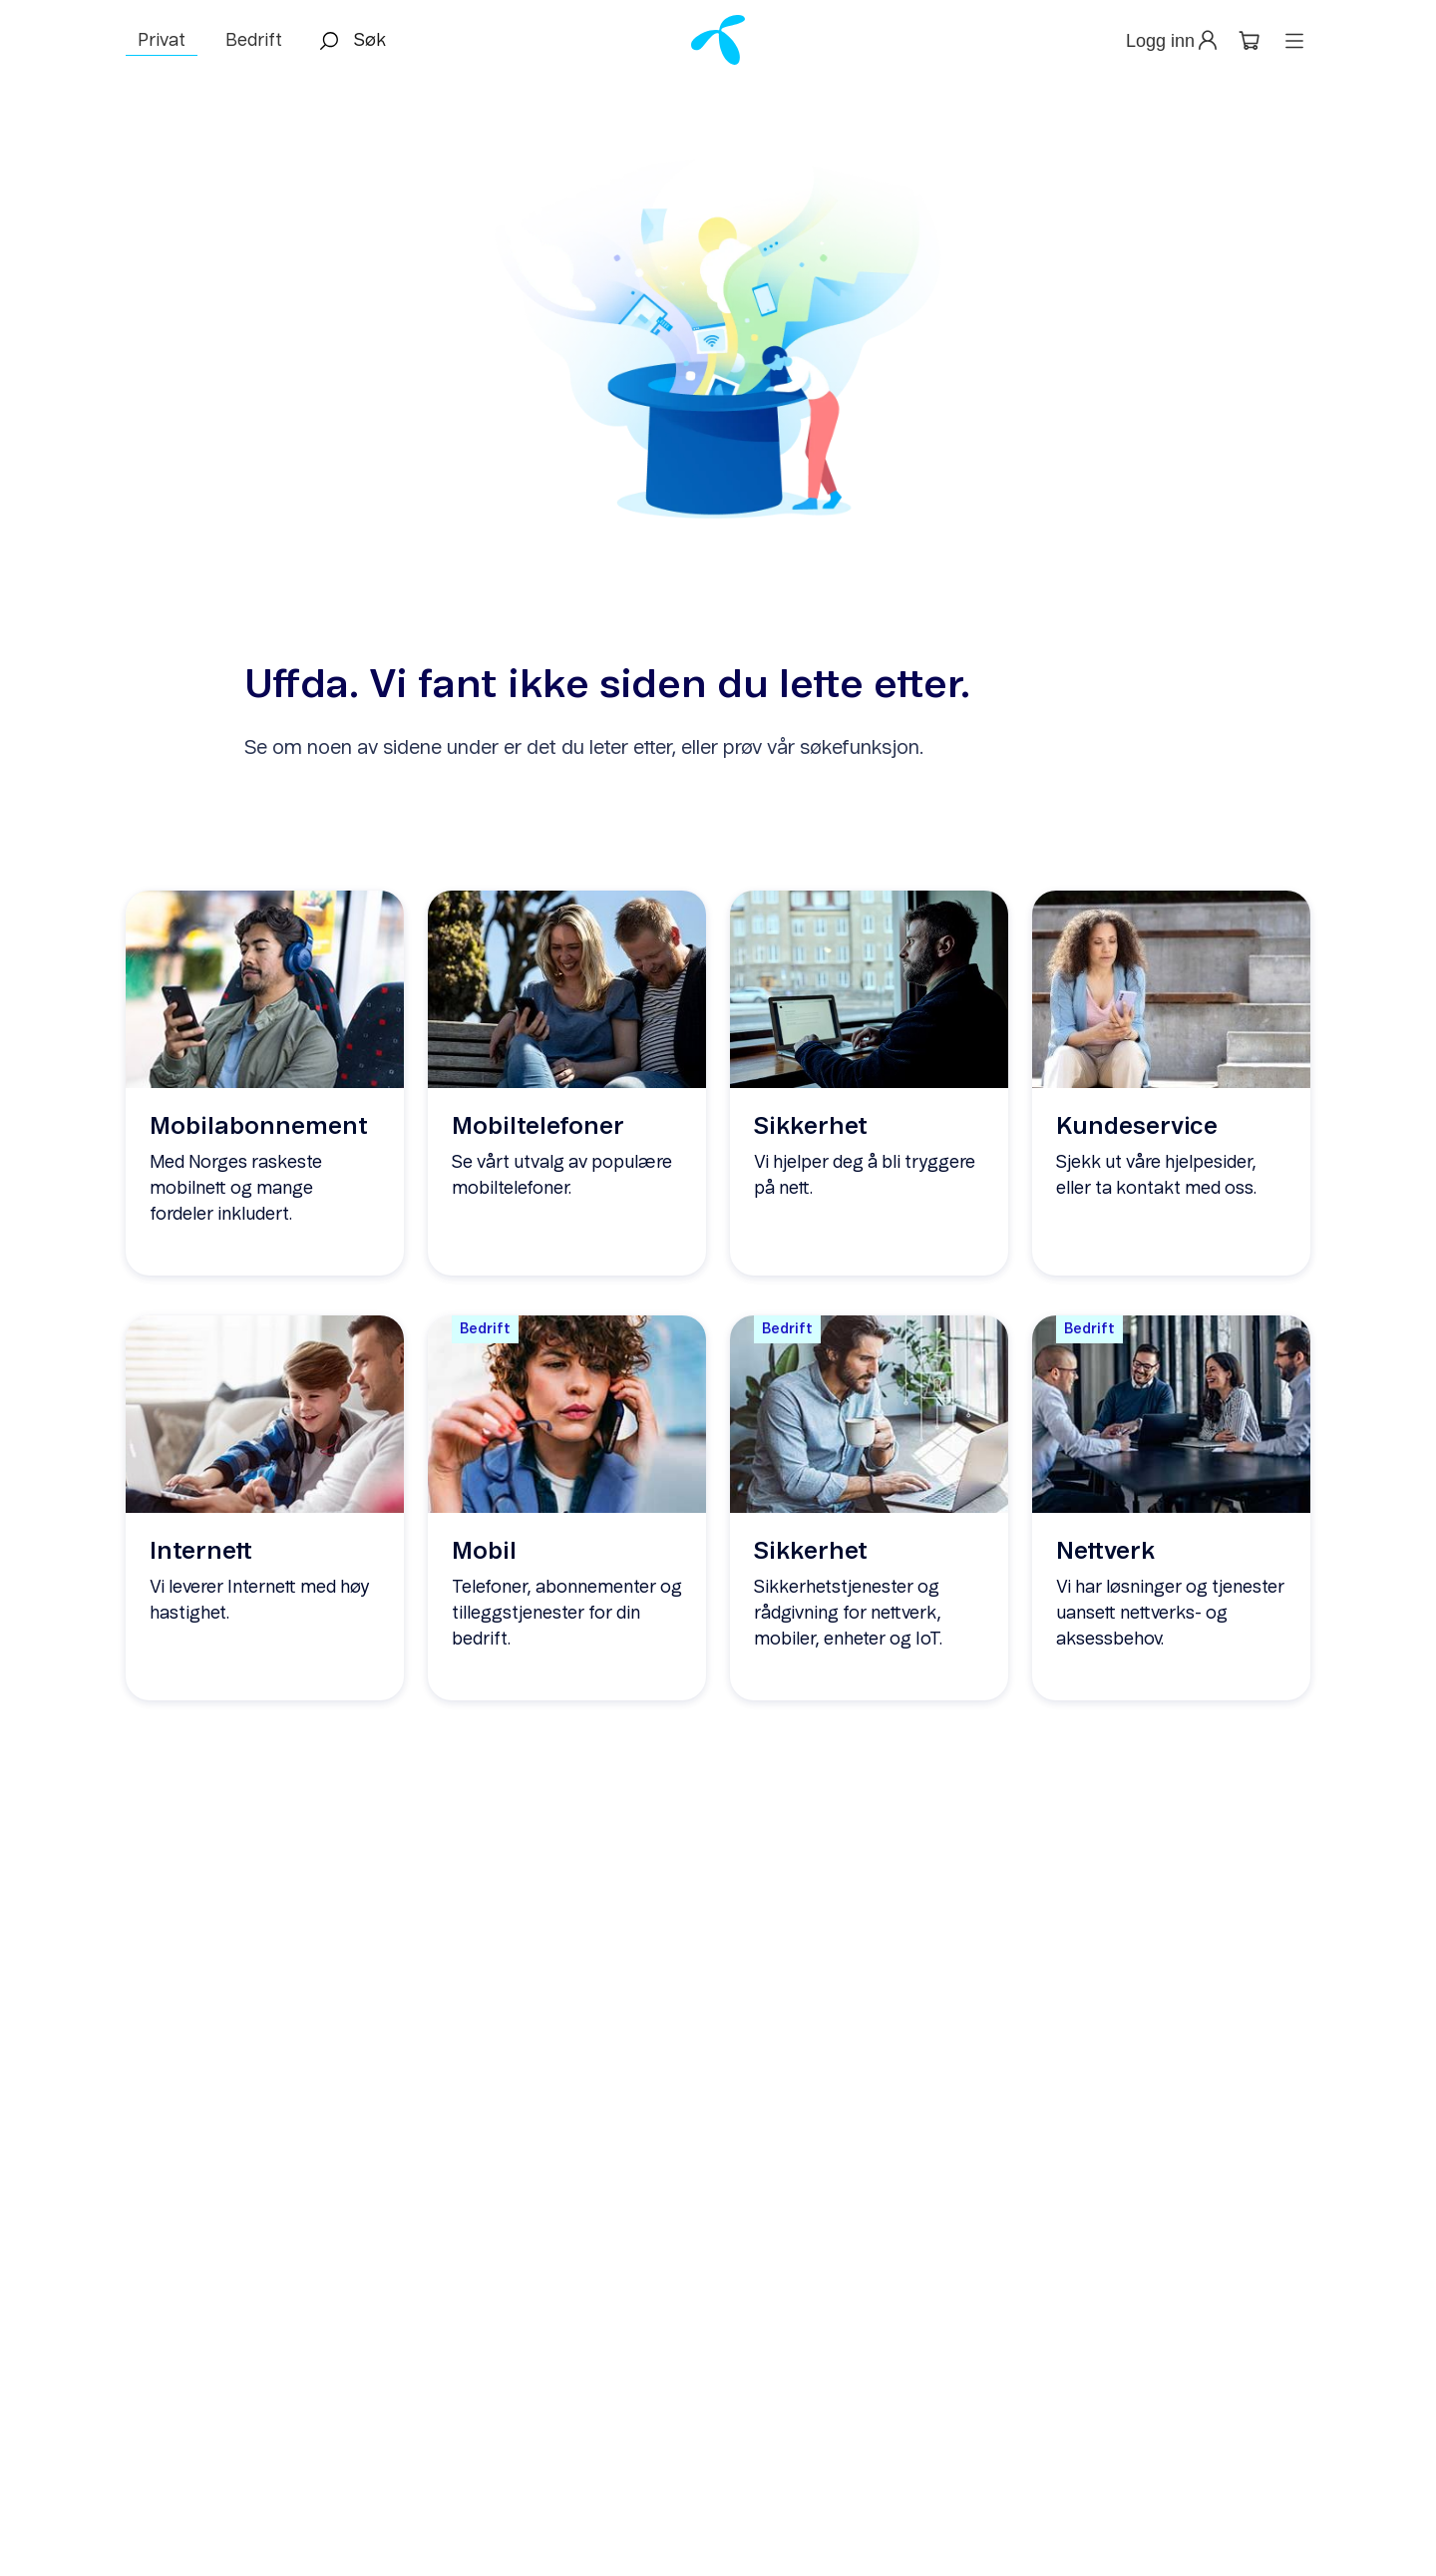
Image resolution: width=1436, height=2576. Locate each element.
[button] (1173, 41)
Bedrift (253, 41)
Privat (161, 41)
